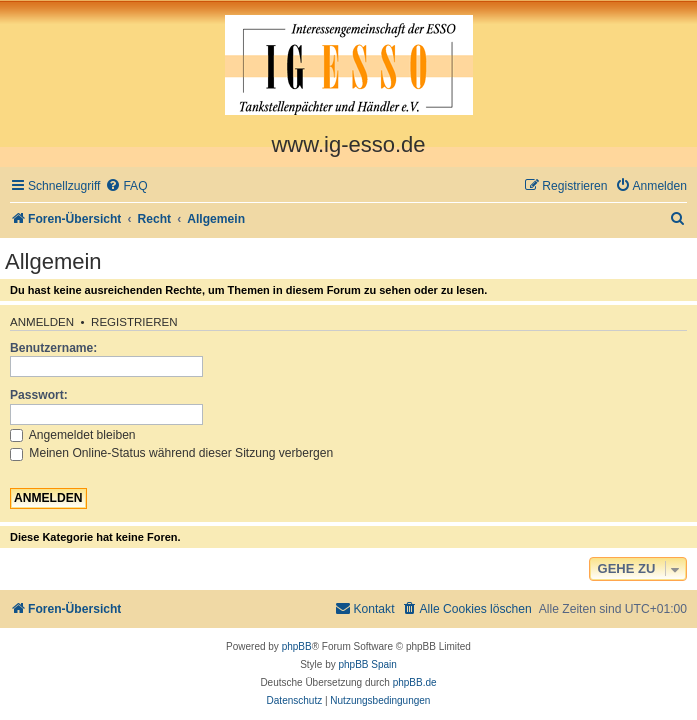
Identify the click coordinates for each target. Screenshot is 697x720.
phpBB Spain (367, 664)
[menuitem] (126, 186)
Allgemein (53, 261)
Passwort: (39, 395)
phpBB (297, 646)
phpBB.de (415, 682)
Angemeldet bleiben (73, 435)
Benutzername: (53, 348)
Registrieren (134, 322)
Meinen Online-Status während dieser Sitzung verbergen (171, 453)
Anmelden (42, 322)
